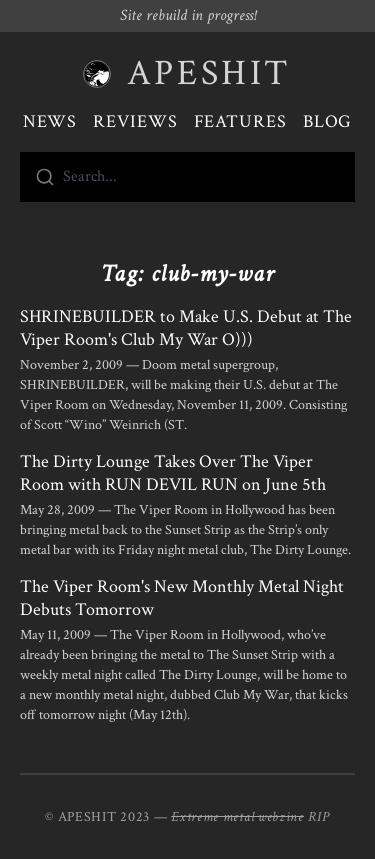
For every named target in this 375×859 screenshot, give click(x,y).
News (50, 121)
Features (240, 121)
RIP (319, 817)
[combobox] (187, 177)
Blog (328, 121)
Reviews (135, 121)
